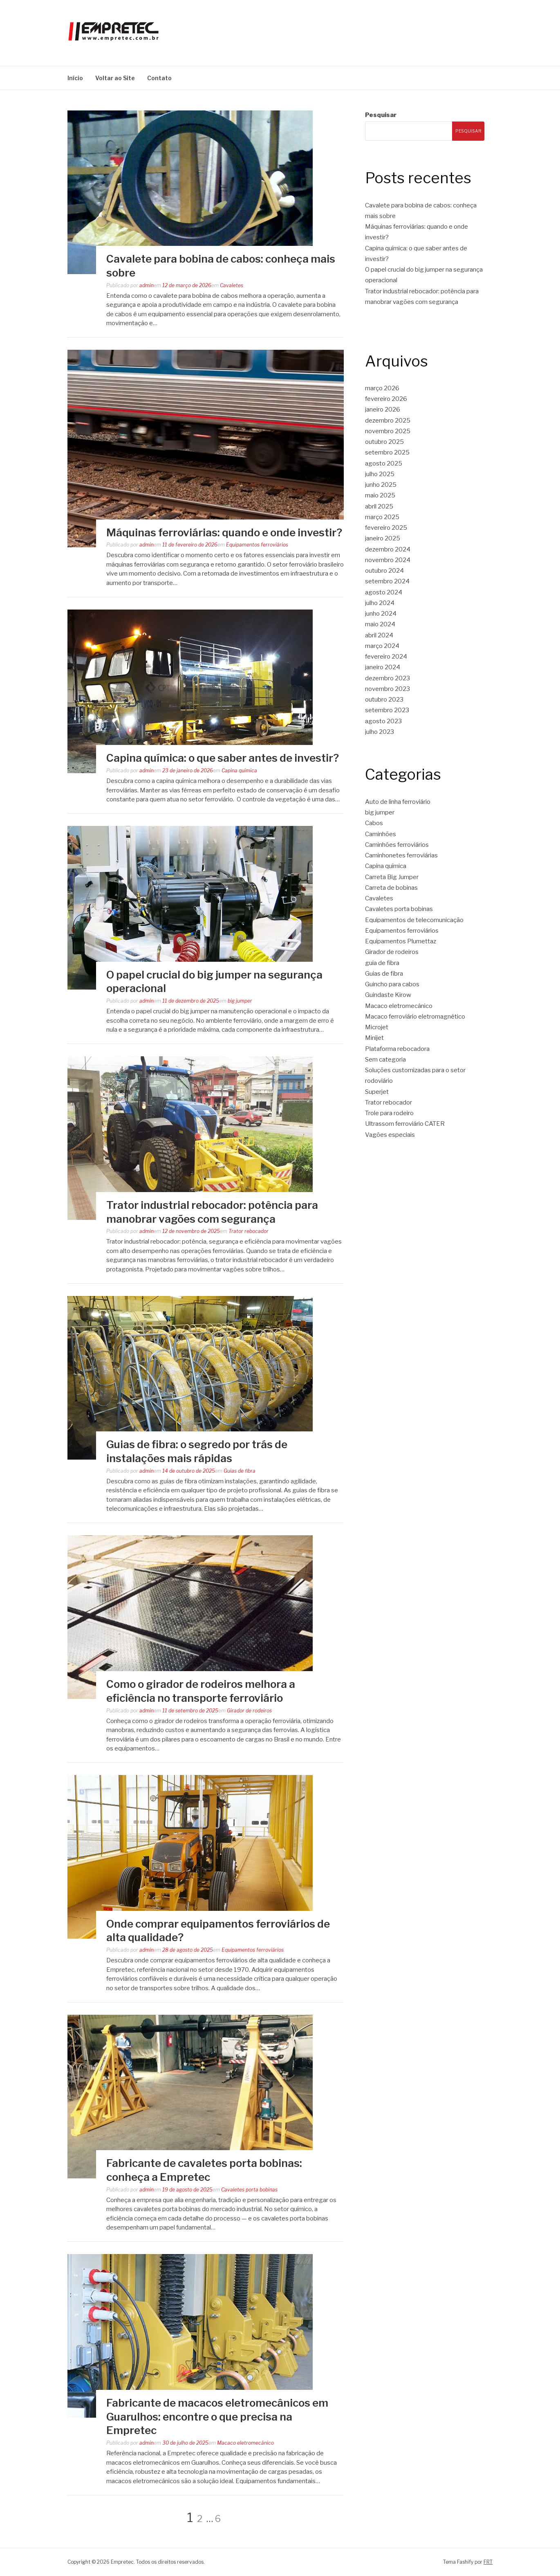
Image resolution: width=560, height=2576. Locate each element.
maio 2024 (380, 624)
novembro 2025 (387, 431)
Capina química (239, 770)
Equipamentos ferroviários (257, 545)
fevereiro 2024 (386, 656)
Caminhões (380, 834)
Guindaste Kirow (388, 995)
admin (146, 285)
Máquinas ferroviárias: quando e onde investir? (224, 532)
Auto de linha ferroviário (397, 801)
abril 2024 (379, 635)
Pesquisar (380, 115)
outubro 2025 (384, 441)
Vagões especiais (390, 1134)
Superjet (377, 1092)
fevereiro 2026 (386, 399)
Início (75, 77)
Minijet (374, 1038)
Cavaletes (231, 285)
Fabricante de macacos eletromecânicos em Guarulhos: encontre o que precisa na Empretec (217, 2416)
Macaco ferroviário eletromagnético (415, 1016)
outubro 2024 (384, 570)
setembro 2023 (387, 710)
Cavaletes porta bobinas (249, 2190)
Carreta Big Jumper (392, 877)
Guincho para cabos (392, 984)
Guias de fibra (239, 1471)
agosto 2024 (383, 592)
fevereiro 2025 (386, 527)
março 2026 (382, 388)
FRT (488, 2562)
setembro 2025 (387, 452)
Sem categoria (385, 1059)
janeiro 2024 (382, 667)
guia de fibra (382, 963)
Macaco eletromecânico (245, 2443)
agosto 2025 (383, 463)
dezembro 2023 (387, 678)
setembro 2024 (387, 581)
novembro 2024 (387, 560)
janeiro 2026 (382, 409)
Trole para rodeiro (389, 1113)
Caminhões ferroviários (397, 844)
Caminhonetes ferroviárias (401, 855)
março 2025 (382, 517)
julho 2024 (379, 603)
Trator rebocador (248, 1231)
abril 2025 (379, 506)
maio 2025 (380, 495)
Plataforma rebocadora (397, 1049)
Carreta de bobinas (391, 887)
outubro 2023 (384, 699)
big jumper (240, 1001)
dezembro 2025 (387, 420)
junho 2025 (380, 484)
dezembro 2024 (387, 549)
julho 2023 (379, 732)
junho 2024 (380, 613)
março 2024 (382, 646)
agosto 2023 (383, 721)
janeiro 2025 (382, 538)
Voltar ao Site (115, 77)
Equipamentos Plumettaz (400, 941)
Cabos (374, 823)
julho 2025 (379, 474)
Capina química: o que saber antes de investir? (222, 757)
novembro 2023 (387, 689)
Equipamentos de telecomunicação (414, 920)
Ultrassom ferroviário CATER (405, 1123)
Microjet (376, 1027)
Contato (159, 77)
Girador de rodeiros (249, 1711)
